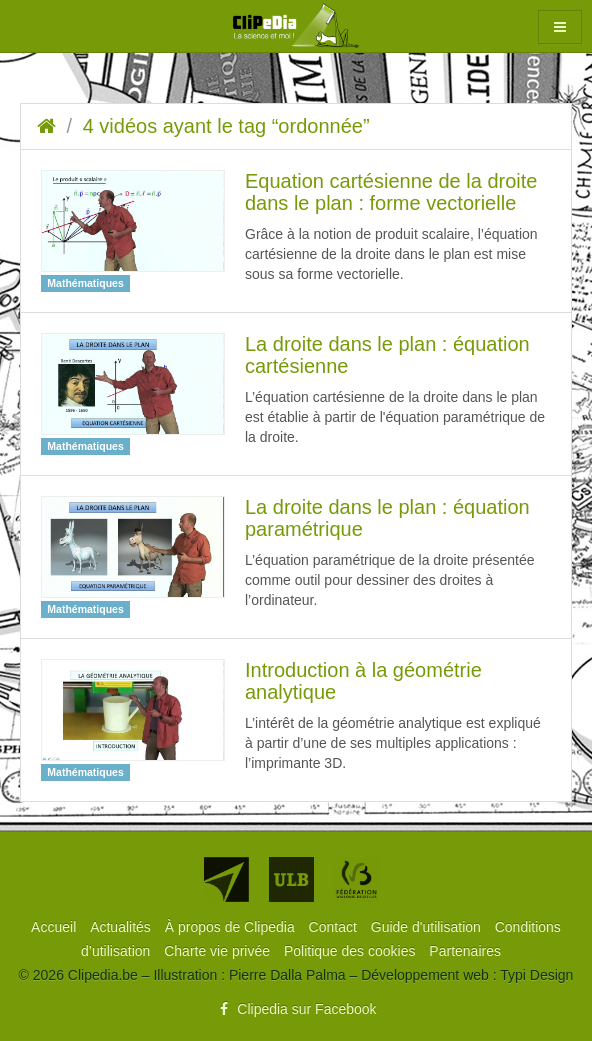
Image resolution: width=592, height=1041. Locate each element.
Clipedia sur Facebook (295, 1009)
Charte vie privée (219, 951)
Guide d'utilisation (428, 927)
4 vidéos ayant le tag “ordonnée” (226, 126)
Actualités (122, 927)
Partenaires (465, 951)
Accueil (55, 927)
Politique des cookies (351, 951)
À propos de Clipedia (232, 927)
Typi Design (536, 975)
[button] (560, 27)
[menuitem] (55, 927)
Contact (335, 927)
